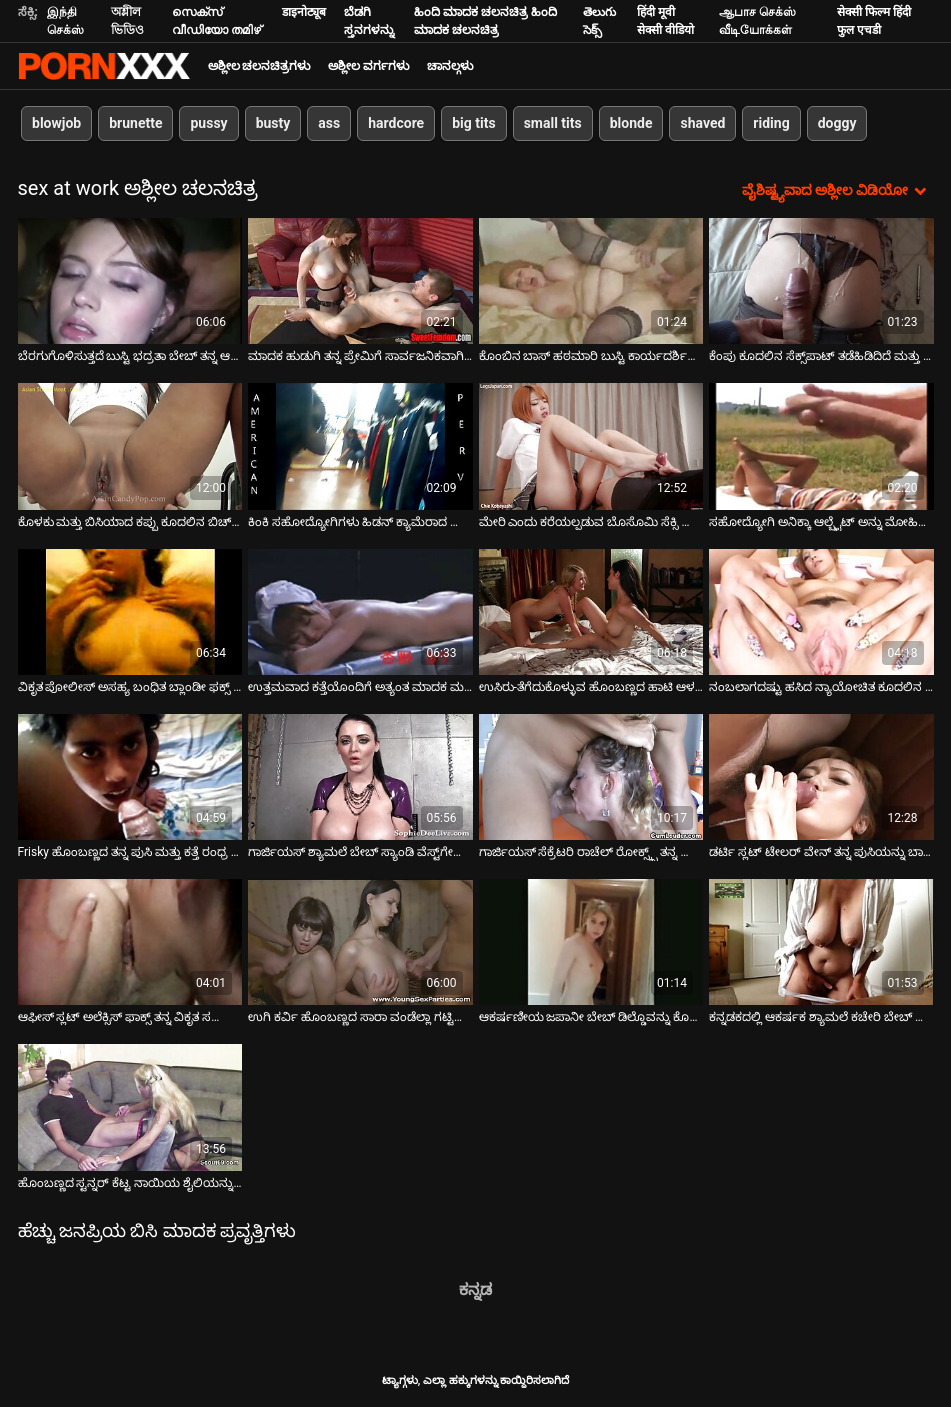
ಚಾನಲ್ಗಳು (450, 66)
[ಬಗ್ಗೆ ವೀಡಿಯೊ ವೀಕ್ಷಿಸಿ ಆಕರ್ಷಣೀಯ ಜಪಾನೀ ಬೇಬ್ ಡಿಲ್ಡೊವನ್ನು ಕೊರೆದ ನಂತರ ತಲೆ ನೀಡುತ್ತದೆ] (591, 942)
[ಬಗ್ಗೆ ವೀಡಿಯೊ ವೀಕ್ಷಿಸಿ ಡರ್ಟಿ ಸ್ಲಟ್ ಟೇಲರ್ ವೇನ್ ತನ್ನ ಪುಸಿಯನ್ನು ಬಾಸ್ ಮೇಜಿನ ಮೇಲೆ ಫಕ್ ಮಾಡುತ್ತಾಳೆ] (821, 777)
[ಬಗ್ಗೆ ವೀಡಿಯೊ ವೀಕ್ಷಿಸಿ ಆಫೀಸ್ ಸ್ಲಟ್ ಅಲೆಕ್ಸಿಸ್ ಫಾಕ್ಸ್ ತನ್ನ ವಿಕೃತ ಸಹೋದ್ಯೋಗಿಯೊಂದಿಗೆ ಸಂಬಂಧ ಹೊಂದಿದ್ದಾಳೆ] (130, 942)
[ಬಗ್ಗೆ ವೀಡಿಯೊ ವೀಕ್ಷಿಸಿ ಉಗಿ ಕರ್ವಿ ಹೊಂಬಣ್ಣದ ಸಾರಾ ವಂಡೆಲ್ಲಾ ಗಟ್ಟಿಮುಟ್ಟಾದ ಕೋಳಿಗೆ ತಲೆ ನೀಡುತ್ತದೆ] (360, 942)
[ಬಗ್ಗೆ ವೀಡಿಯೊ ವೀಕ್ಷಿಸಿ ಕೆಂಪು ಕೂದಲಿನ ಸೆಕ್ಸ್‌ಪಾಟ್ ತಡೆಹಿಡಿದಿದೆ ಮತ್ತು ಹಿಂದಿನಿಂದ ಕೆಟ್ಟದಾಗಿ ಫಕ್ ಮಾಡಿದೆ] (821, 281)
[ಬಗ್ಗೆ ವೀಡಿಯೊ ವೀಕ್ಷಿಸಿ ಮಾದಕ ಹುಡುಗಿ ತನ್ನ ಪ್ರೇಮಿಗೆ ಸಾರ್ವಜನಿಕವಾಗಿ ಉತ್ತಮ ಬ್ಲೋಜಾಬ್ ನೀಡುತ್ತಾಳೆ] (360, 281)
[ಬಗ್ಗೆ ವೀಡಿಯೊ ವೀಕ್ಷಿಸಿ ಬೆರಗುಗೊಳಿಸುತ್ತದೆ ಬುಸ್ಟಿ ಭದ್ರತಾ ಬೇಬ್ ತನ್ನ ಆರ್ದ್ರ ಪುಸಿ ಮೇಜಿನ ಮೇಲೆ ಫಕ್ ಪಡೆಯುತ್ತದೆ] (130, 281)
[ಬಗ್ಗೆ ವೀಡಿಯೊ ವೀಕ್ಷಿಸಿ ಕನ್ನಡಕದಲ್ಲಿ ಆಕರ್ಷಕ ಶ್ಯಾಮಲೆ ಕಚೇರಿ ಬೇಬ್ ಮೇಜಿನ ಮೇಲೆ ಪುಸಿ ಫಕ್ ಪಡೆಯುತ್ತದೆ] (821, 942)
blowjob (56, 123)
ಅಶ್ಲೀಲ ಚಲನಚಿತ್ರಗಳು (259, 66)
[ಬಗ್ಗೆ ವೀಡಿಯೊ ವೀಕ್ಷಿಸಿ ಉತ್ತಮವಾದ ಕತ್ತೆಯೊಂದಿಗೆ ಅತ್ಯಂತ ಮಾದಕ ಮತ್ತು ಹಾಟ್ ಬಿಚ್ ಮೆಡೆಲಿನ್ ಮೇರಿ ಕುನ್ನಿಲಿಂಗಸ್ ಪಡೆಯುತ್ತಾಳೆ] (360, 612)
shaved (702, 123)
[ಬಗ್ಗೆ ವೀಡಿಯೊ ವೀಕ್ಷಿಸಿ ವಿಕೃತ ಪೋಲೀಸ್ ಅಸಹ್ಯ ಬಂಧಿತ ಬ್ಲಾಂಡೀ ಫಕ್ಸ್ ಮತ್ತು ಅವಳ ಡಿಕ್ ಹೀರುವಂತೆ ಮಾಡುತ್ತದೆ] (130, 612)
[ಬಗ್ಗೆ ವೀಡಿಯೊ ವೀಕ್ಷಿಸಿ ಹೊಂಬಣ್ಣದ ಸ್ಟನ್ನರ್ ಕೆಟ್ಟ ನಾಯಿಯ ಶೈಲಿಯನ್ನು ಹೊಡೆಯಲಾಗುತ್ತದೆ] (130, 1107)
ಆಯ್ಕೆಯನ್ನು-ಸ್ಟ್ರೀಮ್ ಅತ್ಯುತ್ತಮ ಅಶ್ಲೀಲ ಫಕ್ (104, 66)
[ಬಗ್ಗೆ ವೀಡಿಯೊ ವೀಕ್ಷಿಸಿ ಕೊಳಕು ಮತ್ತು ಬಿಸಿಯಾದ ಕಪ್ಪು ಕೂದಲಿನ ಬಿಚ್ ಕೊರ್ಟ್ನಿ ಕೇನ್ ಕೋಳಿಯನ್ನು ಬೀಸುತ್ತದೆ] (130, 446)
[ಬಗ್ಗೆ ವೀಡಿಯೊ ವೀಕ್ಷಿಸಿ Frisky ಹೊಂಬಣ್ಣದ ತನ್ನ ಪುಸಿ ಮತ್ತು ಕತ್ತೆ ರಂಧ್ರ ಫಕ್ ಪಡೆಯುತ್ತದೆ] (130, 777)
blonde (630, 123)
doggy (836, 123)
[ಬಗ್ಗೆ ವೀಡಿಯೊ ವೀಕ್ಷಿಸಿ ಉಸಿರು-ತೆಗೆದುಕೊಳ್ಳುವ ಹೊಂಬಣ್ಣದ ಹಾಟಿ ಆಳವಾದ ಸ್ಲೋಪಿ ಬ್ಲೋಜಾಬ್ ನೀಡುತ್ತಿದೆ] (591, 612)
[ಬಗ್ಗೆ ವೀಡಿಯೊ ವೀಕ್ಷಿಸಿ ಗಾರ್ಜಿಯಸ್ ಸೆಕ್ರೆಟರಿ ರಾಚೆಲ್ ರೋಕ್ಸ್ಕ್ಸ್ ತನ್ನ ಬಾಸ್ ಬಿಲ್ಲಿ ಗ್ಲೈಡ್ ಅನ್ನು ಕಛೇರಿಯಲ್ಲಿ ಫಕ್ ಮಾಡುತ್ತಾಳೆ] (591, 777)
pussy (208, 123)
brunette (135, 123)
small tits (552, 123)
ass (329, 123)
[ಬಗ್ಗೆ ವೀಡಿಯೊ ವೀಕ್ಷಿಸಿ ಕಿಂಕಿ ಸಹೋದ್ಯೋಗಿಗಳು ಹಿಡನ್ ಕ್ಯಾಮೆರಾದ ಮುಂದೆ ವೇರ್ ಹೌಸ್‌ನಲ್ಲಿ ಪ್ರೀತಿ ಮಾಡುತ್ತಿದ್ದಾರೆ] (360, 446)
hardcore (396, 123)
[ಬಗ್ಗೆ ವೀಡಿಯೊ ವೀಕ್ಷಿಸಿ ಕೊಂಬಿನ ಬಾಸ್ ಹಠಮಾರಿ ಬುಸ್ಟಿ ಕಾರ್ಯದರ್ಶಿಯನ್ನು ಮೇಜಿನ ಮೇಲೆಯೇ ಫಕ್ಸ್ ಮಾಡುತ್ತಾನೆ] (591, 281)
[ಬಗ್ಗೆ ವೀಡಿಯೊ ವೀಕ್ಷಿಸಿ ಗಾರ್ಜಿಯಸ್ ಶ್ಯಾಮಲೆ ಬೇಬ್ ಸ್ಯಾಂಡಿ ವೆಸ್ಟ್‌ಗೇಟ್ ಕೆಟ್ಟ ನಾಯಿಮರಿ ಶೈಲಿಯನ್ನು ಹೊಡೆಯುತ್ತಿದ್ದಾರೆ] (360, 777)
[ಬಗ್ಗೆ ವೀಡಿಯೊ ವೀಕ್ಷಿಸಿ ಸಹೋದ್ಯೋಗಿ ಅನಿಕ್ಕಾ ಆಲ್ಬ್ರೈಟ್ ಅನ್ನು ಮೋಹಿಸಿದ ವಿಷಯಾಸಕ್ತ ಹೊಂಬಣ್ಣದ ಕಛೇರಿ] (821, 446)
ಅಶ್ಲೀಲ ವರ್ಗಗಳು (368, 66)
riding (771, 123)
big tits (473, 123)
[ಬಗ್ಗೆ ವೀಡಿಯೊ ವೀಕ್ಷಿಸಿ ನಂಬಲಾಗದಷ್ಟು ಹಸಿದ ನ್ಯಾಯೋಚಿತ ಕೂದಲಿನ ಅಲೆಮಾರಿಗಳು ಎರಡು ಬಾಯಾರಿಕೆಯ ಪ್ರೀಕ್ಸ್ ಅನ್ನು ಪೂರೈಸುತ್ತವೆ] (821, 612)
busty (272, 123)
